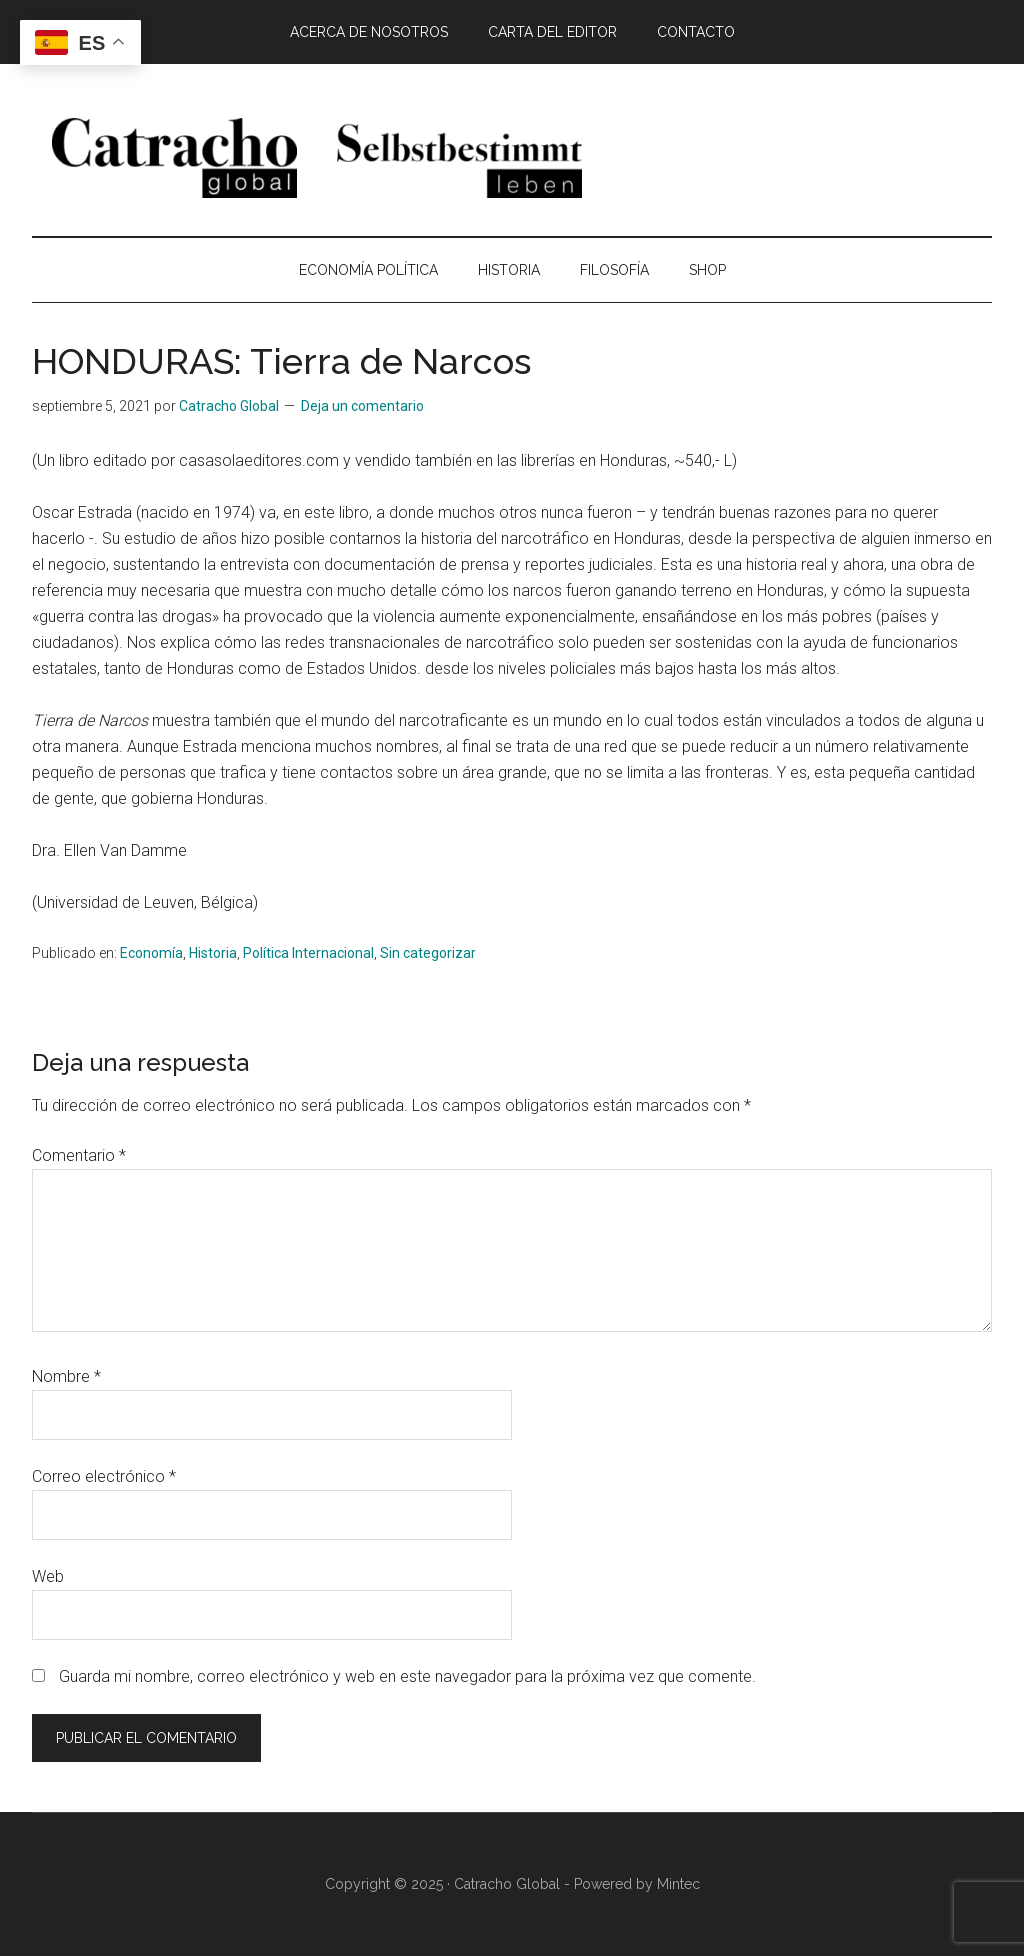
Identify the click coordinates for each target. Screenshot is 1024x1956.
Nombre (66, 1376)
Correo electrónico (104, 1476)
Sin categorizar (428, 953)
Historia (213, 953)
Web (48, 1576)
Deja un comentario (362, 406)
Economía (151, 953)
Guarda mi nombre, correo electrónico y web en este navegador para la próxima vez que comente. (407, 1676)
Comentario (79, 1155)
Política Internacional (308, 953)
